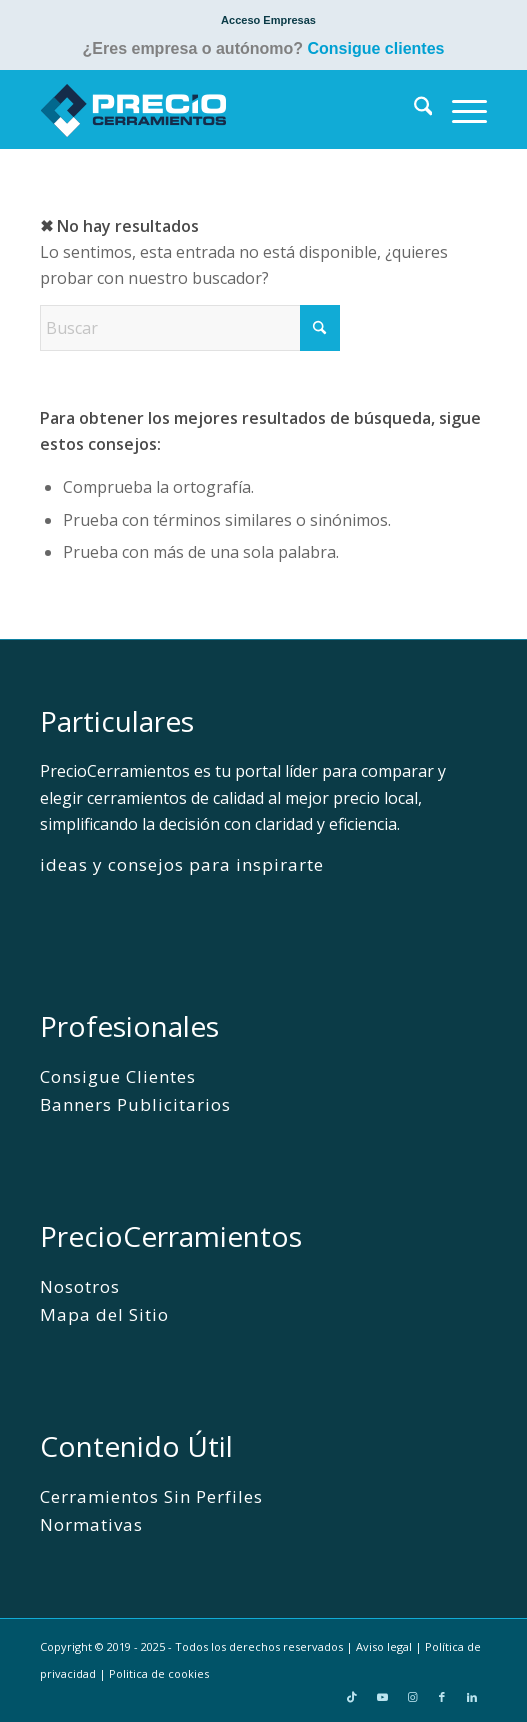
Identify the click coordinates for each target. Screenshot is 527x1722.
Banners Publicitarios (135, 1104)
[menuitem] (268, 20)
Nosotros (80, 1286)
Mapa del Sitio (104, 1314)
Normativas (91, 1524)
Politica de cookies (159, 1673)
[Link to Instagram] (412, 1697)
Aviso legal (384, 1646)
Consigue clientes (376, 48)
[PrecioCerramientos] (219, 109)
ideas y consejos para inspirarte (182, 864)
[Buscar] (413, 109)
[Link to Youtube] (382, 1697)
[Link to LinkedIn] (472, 1697)
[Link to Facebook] (442, 1697)
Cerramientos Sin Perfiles (152, 1496)
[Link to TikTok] (352, 1697)
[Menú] (459, 109)
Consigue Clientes (118, 1076)
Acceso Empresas (268, 20)
